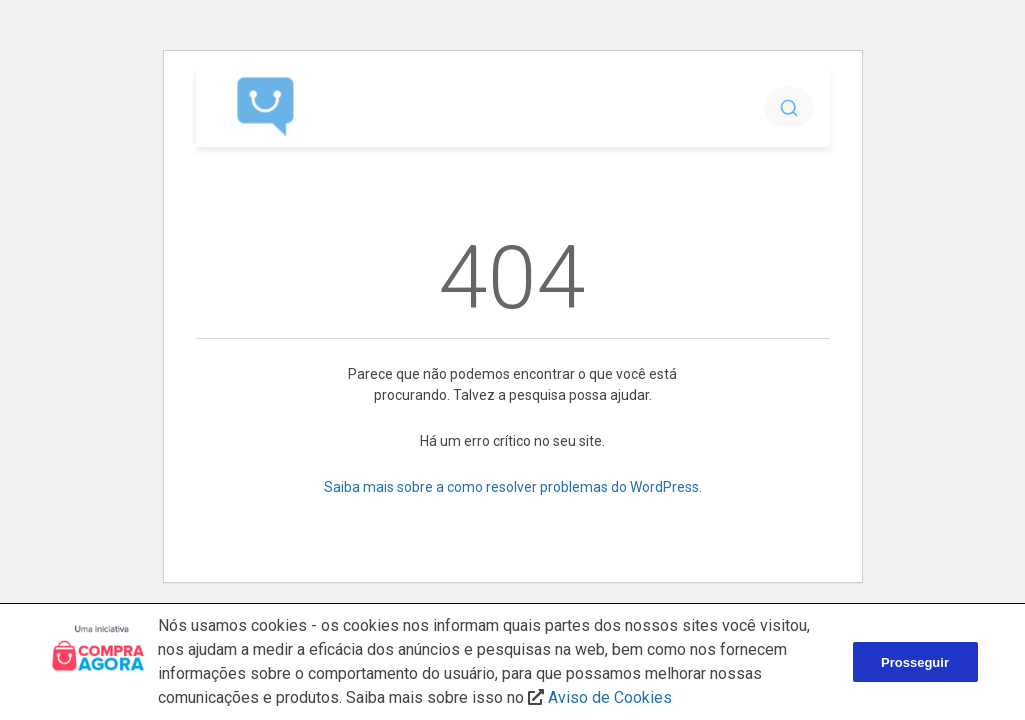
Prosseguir (915, 662)
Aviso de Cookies (610, 697)
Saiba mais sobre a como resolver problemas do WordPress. (513, 487)
